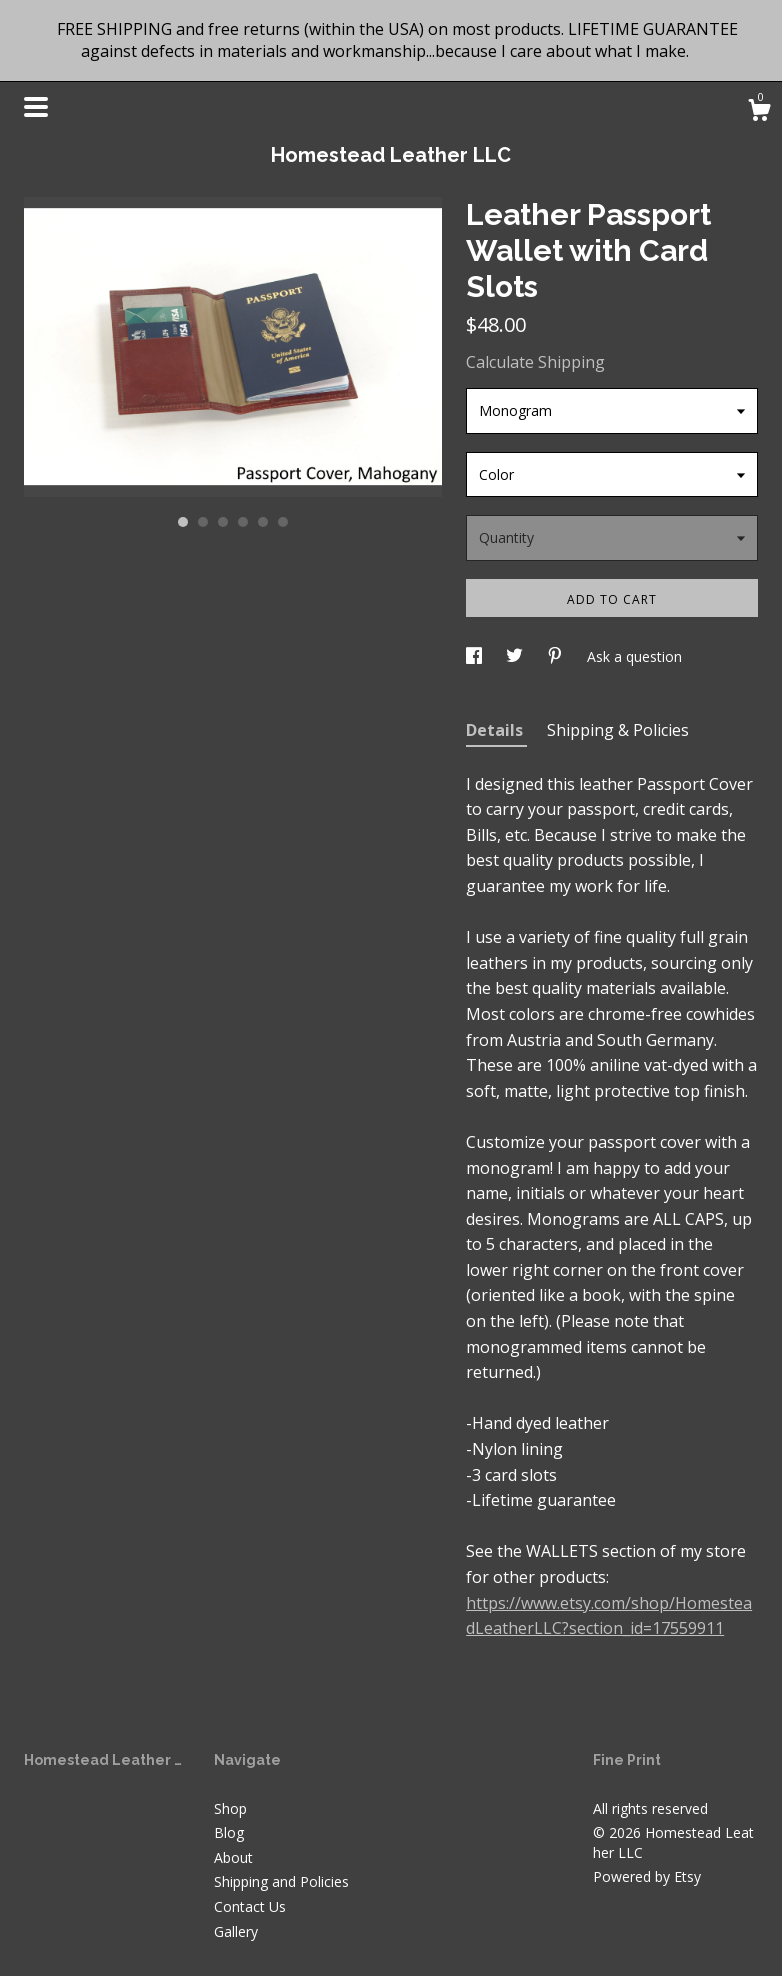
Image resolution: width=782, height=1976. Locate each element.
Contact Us (250, 1906)
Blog (229, 1832)
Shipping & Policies (618, 730)
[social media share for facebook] (476, 656)
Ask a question (634, 656)
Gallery (236, 1931)
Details (496, 730)
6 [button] (283, 522)
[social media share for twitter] (516, 656)
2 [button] (203, 522)
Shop (230, 1808)
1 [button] (183, 522)
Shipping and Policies (281, 1881)
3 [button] (223, 522)
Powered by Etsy (647, 1876)
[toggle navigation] (36, 107)
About (233, 1857)
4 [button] (243, 522)
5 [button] (263, 522)
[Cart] (759, 112)
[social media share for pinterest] (557, 656)
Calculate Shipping (535, 362)
